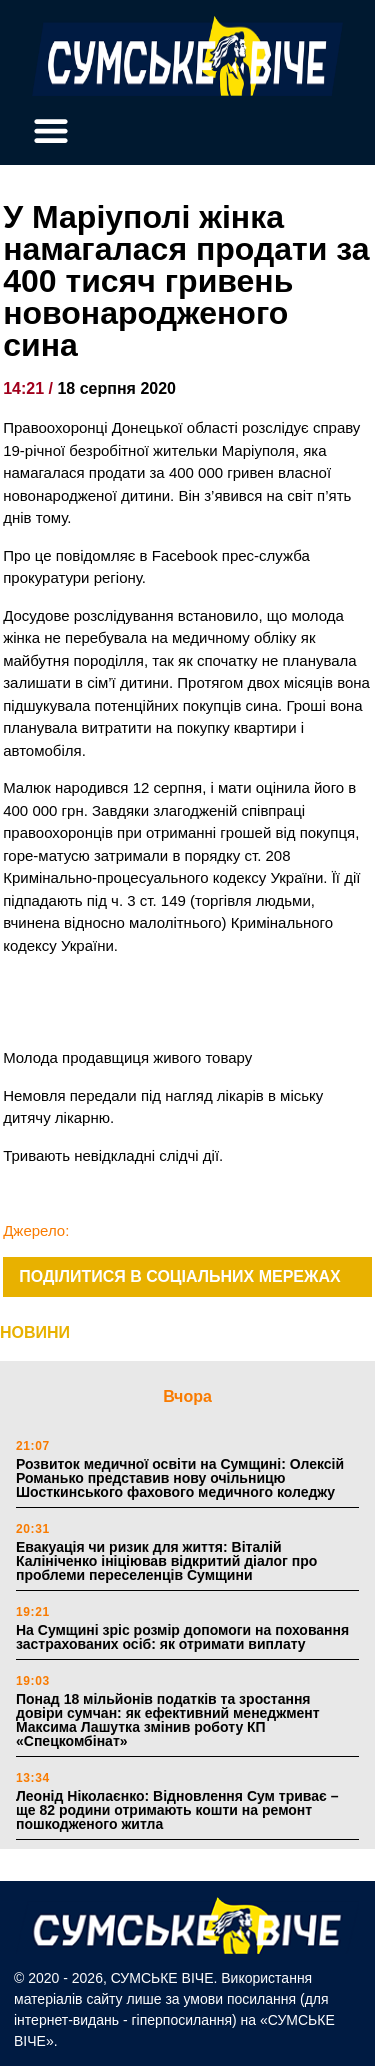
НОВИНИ (35, 1332)
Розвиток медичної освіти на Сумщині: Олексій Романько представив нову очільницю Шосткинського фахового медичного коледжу (180, 1478)
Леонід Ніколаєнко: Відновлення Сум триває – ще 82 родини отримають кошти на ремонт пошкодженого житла (177, 1810)
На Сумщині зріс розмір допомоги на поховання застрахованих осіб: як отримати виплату (182, 1637)
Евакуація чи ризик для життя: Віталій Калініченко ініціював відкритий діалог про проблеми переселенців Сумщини (166, 1561)
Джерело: (36, 1230)
